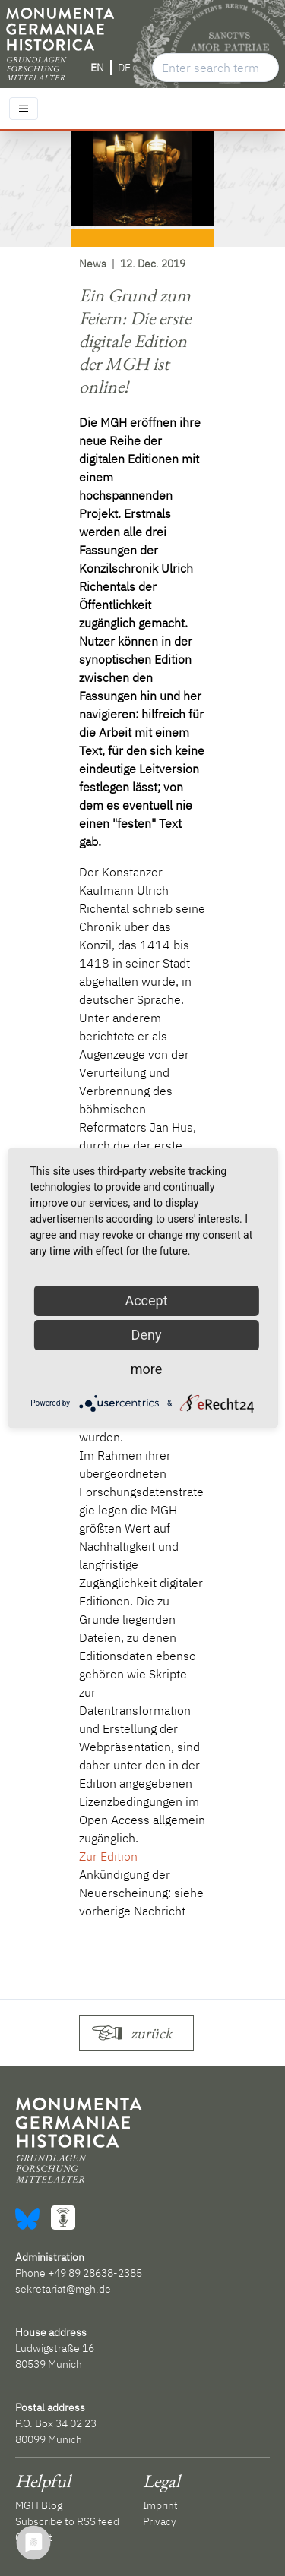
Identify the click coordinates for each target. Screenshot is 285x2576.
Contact (33, 2537)
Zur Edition (108, 1856)
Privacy (159, 2521)
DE (124, 67)
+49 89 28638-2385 (95, 2273)
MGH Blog (38, 2505)
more (147, 1369)
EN (97, 67)
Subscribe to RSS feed (67, 2521)
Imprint (160, 2505)
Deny (146, 1335)
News (92, 263)
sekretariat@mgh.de (63, 2289)
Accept (146, 1301)
